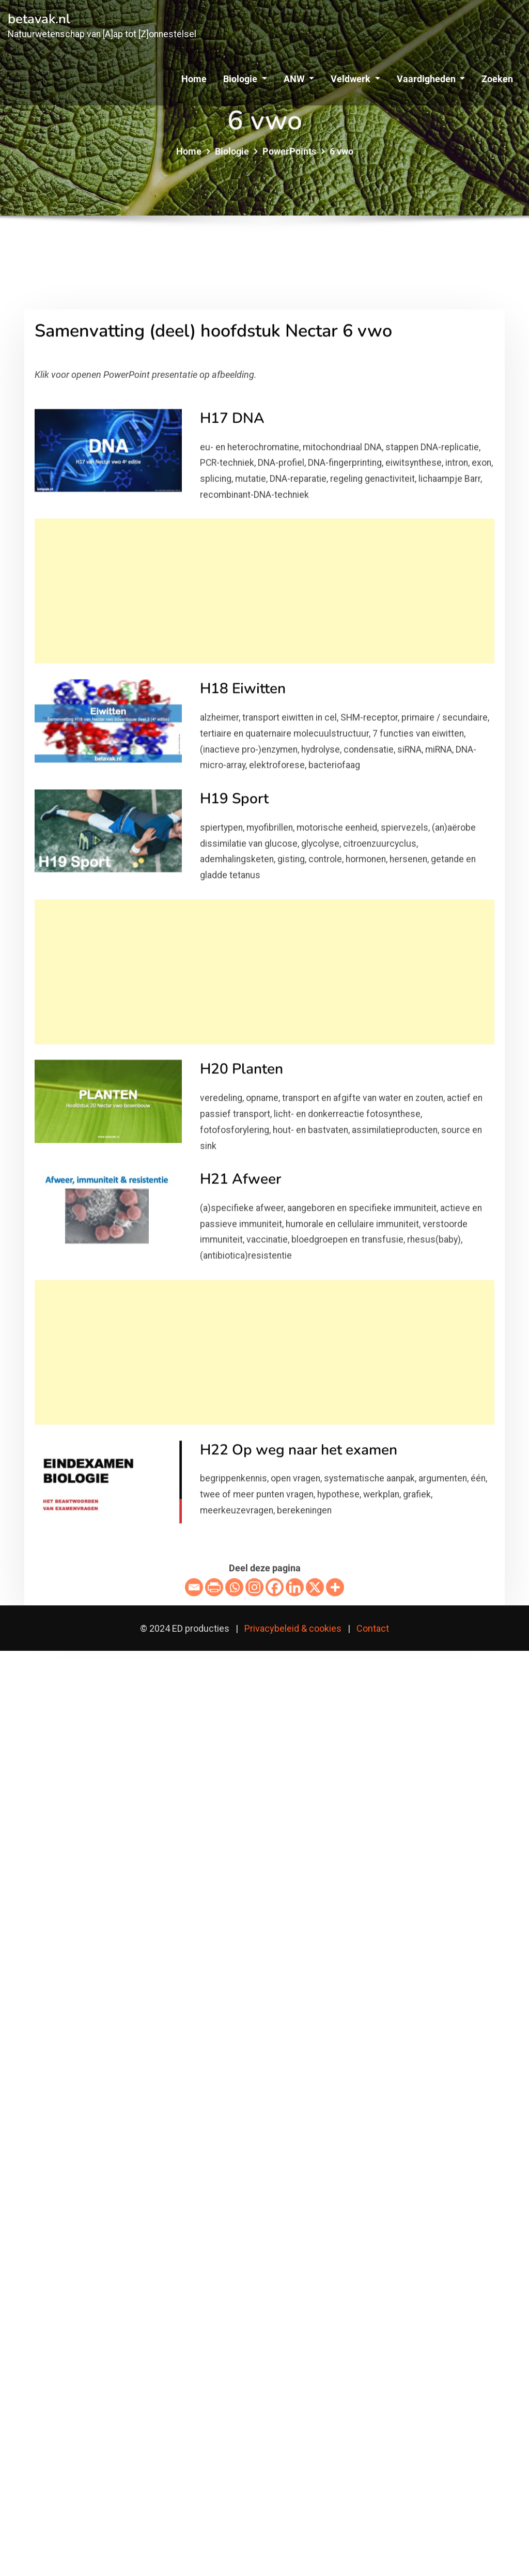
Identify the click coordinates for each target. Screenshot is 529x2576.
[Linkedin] (295, 1779)
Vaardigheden (431, 79)
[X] (315, 1779)
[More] (335, 1779)
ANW (299, 79)
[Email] (194, 1779)
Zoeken (497, 79)
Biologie (245, 79)
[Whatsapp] (234, 1779)
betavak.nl (39, 19)
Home (194, 79)
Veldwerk (355, 79)
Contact (372, 1628)
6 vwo (341, 160)
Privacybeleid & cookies (292, 1628)
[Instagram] (254, 1779)
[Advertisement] (267, 783)
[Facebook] (275, 1779)
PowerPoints (289, 160)
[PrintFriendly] (214, 1779)
